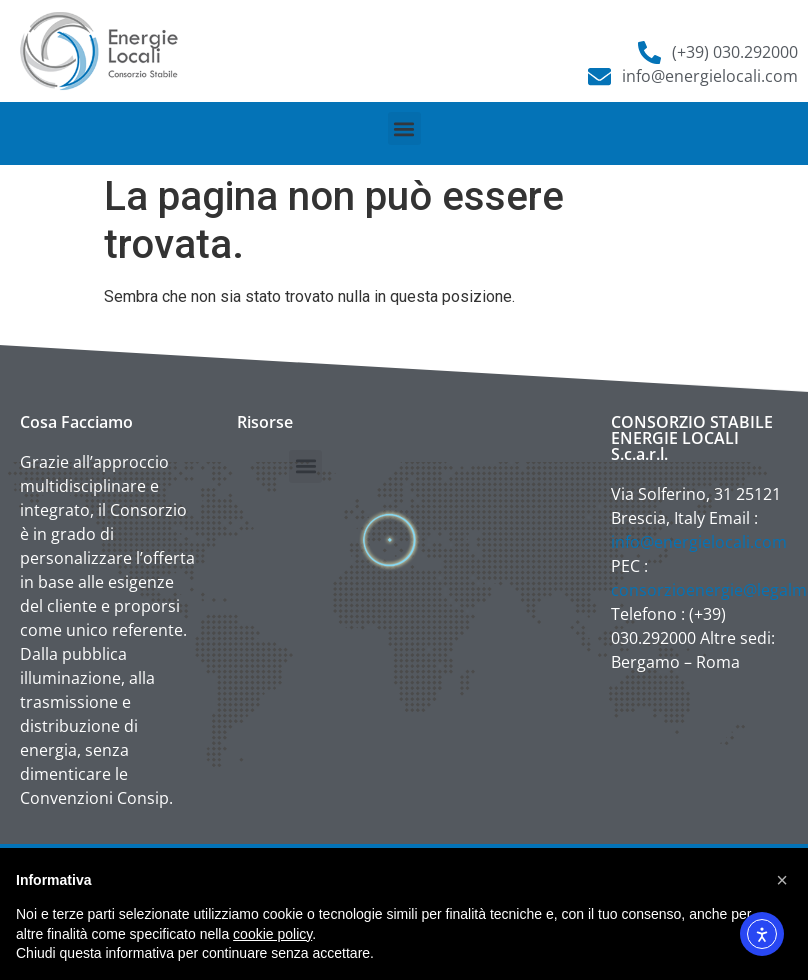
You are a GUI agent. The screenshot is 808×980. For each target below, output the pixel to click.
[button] (404, 128)
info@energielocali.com (699, 542)
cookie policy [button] (272, 934)
